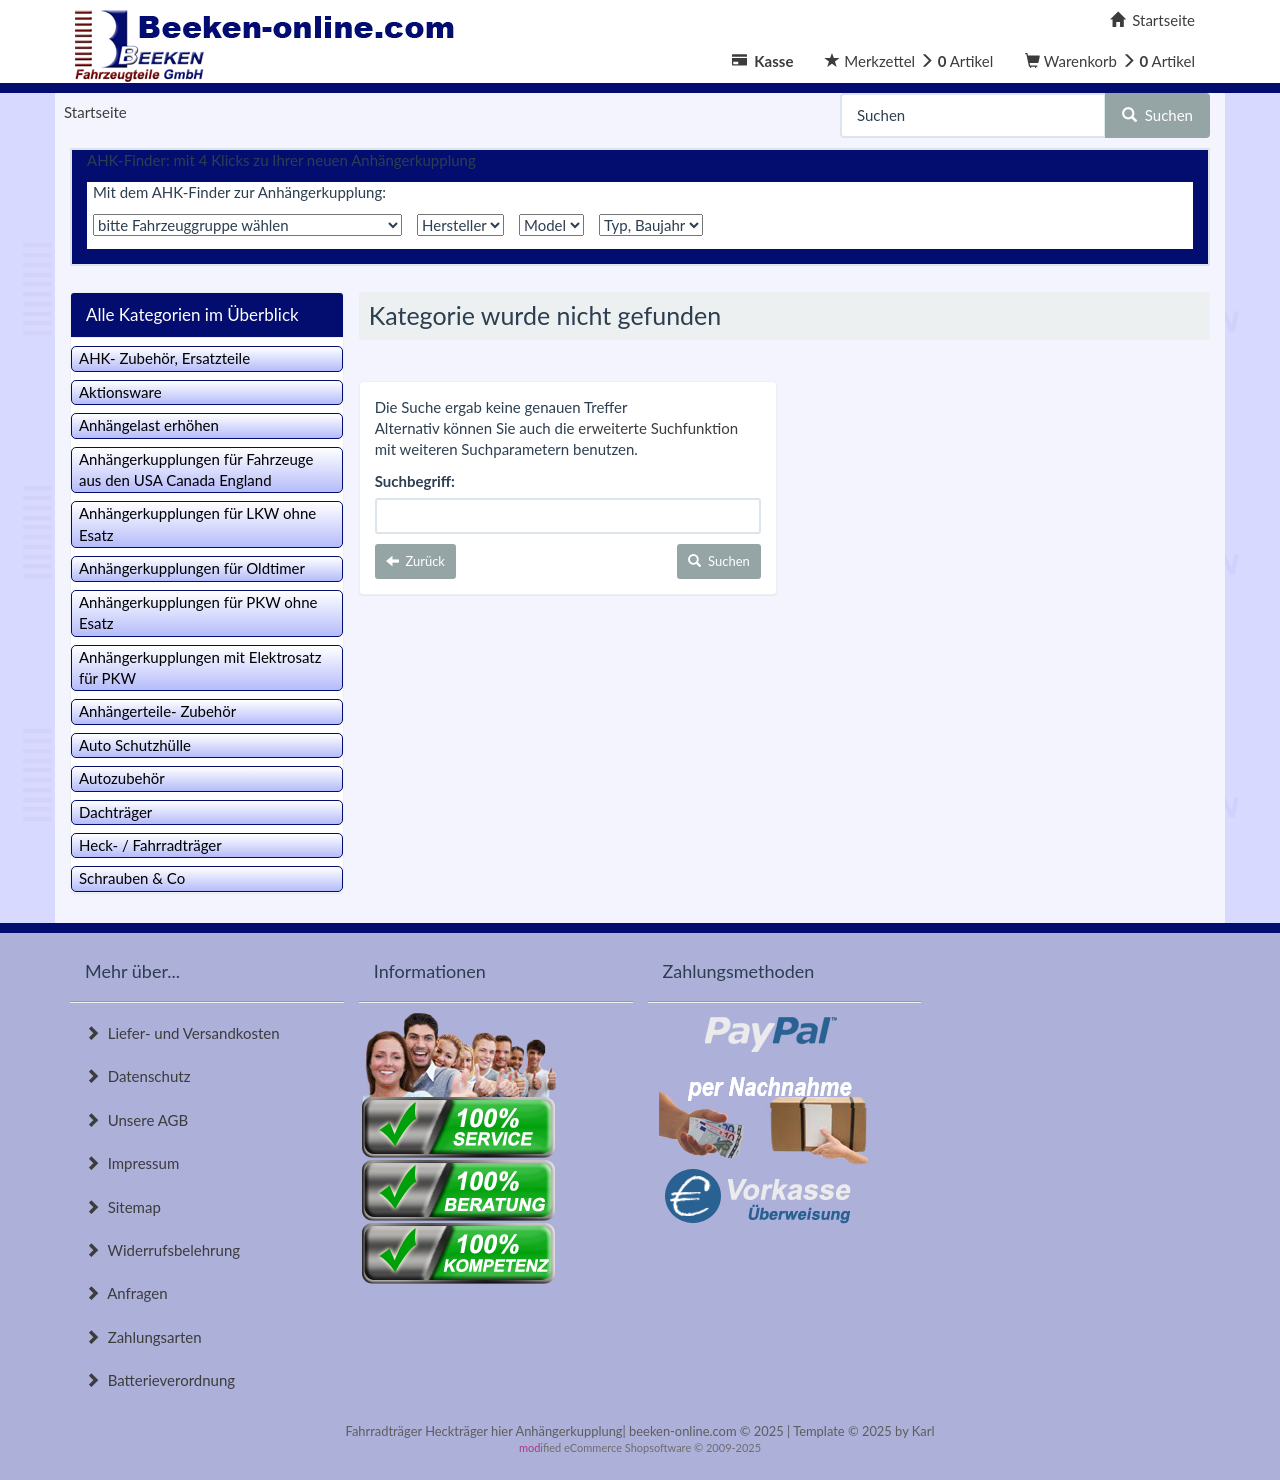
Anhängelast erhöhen (149, 425)
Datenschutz (137, 1076)
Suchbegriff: (415, 481)
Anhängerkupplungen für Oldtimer (192, 568)
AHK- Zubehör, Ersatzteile (164, 358)
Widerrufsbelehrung (162, 1250)
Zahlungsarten (143, 1337)
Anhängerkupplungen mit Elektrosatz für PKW (200, 667)
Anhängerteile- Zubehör (157, 711)
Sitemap (123, 1207)
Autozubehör (122, 778)
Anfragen (126, 1293)
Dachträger (115, 812)
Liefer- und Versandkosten (182, 1033)
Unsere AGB (136, 1120)
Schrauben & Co (132, 878)
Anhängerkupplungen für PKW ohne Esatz (198, 612)
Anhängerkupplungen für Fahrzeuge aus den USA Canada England (196, 469)
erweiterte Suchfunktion (658, 428)
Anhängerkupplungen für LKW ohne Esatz (197, 523)
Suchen (1157, 115)
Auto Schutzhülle (135, 745)
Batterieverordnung (160, 1380)
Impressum (132, 1163)
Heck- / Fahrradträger (150, 845)
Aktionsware (120, 392)
